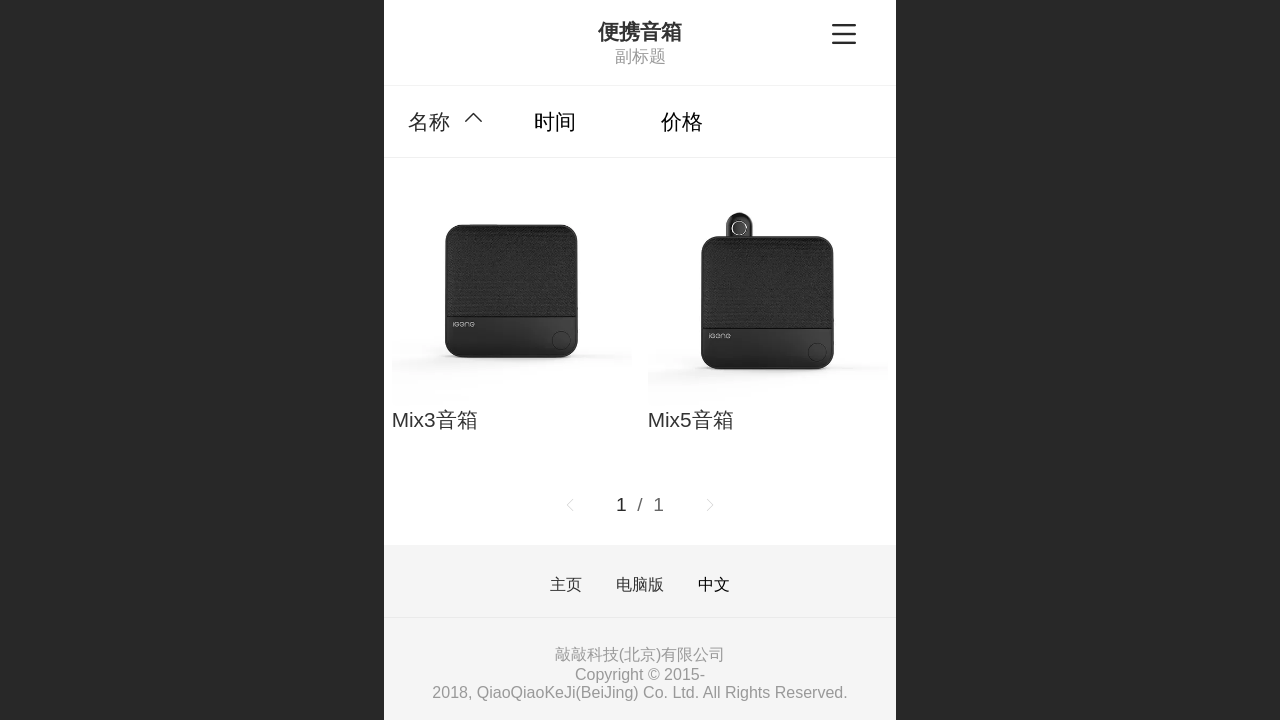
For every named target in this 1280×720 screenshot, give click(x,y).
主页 (566, 585)
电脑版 (640, 585)
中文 (714, 584)
